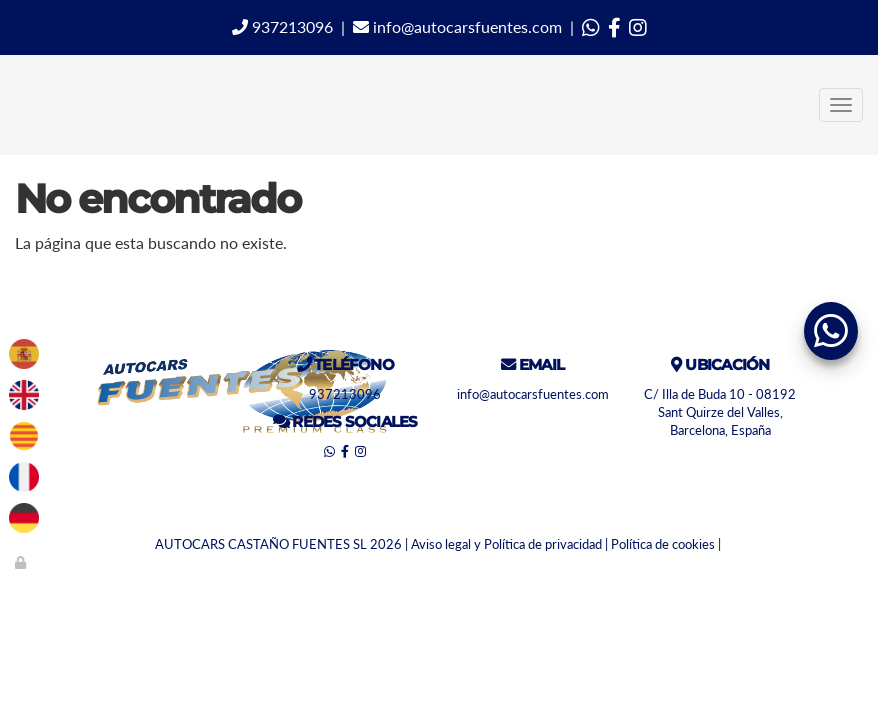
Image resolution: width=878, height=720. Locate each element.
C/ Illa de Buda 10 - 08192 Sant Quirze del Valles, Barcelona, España (720, 412)
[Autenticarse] (22, 562)
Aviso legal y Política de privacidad (506, 544)
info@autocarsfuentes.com (457, 26)
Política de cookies (663, 544)
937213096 (282, 26)
